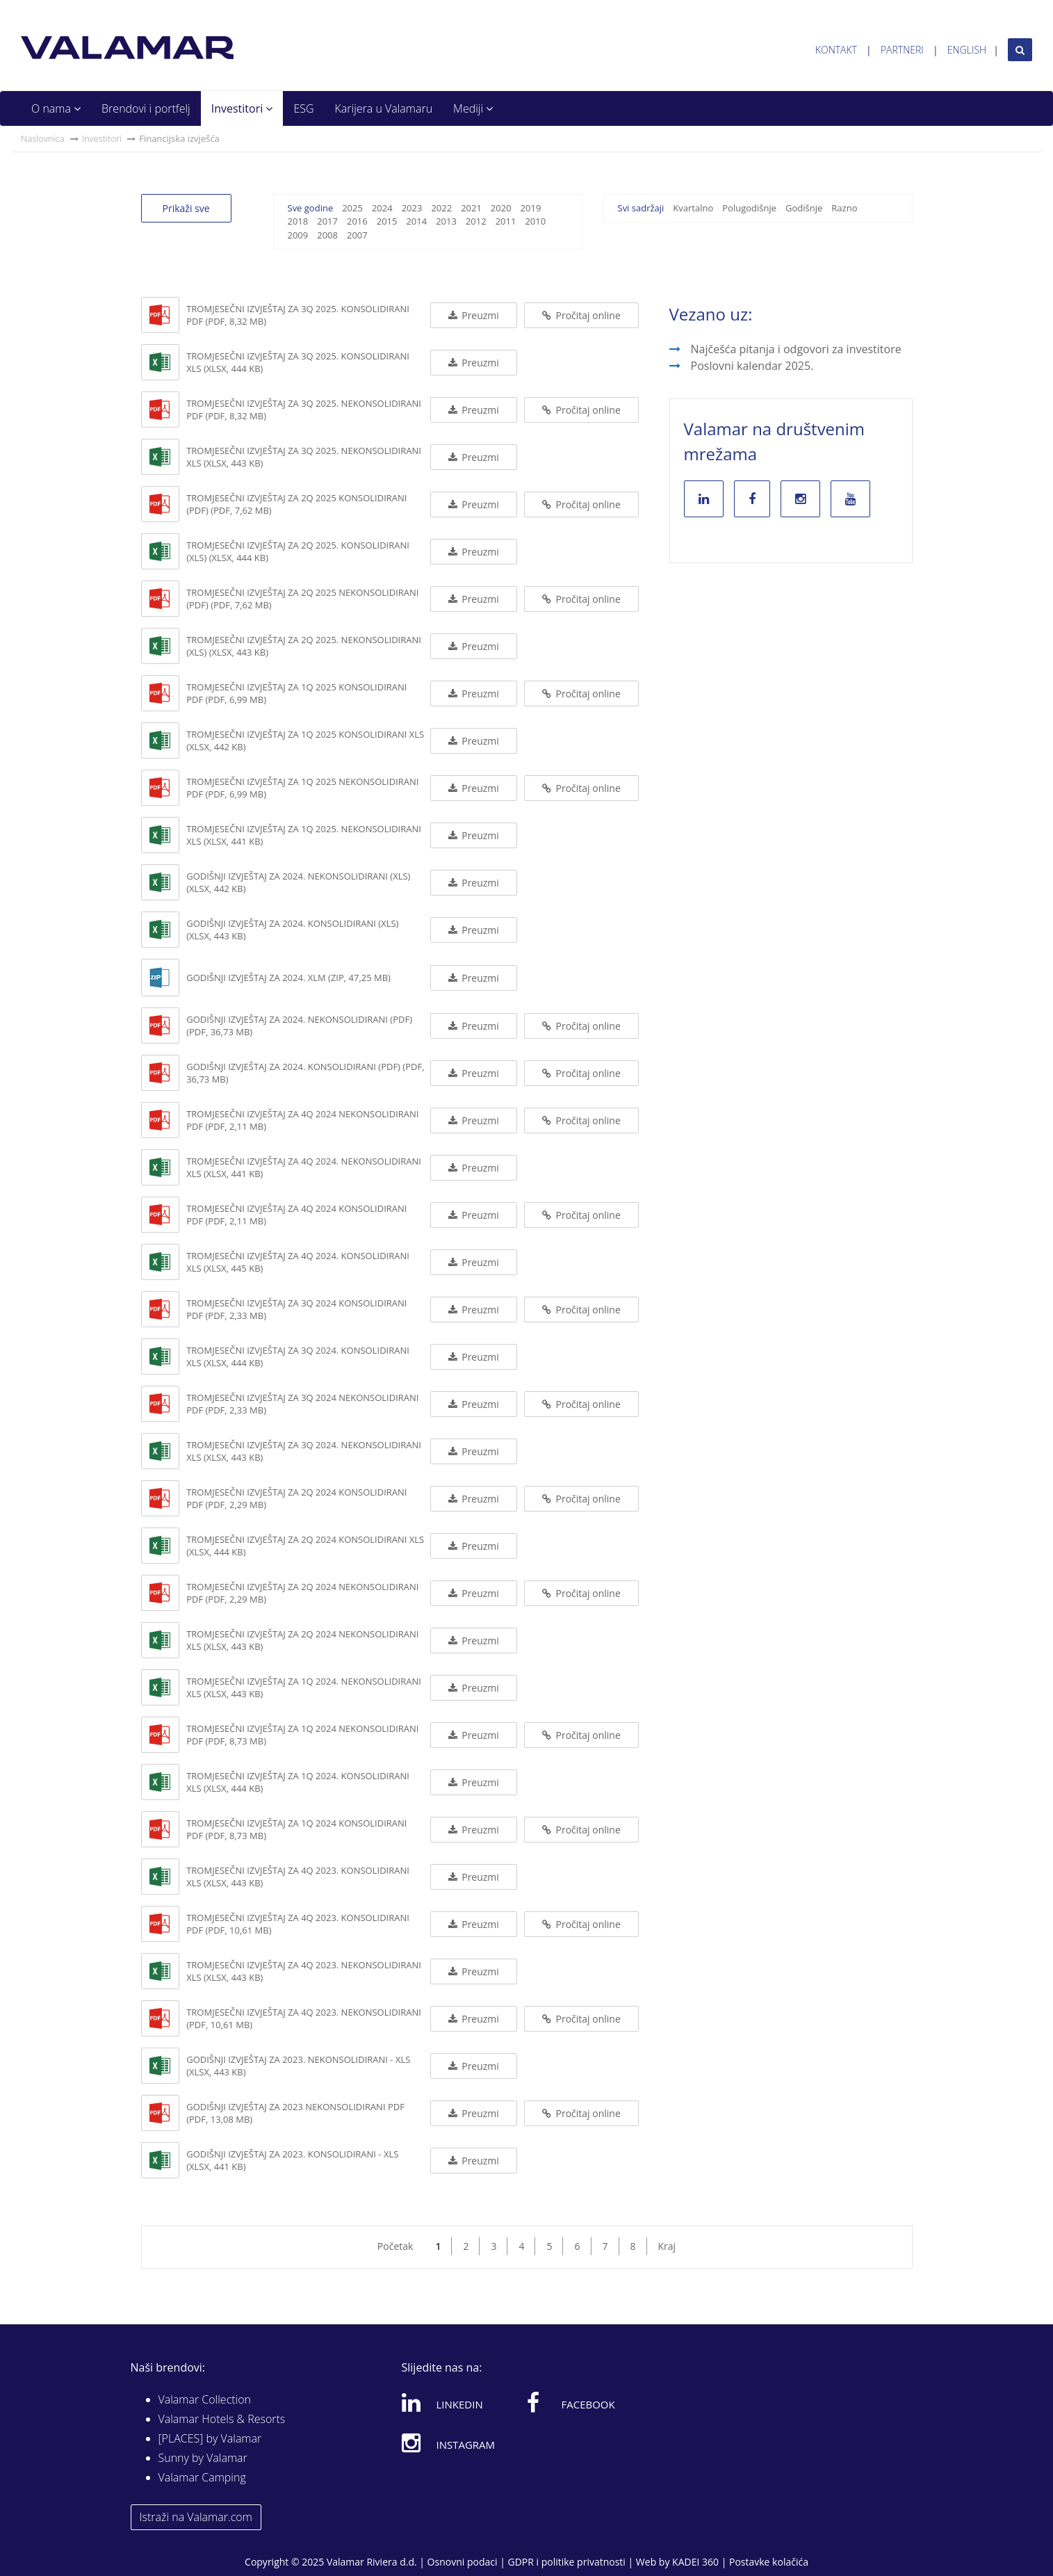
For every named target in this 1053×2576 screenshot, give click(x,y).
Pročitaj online (581, 315)
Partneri (902, 49)
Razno (844, 208)
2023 (412, 208)
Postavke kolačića (768, 2561)
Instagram (449, 2442)
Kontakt (836, 49)
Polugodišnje (749, 208)
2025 (352, 208)
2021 (471, 208)
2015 (387, 221)
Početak (395, 2246)
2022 (441, 208)
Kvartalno (693, 208)
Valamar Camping (202, 2477)
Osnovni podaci (462, 2561)
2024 (382, 208)
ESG (303, 108)
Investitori (242, 108)
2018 (298, 221)
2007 (357, 235)
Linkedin (442, 2402)
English (966, 49)
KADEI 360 (695, 2561)
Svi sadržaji (641, 208)
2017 (327, 221)
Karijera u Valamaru (384, 108)
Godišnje (803, 208)
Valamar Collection (205, 2399)
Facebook (571, 2402)
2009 (298, 235)
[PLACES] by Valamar (210, 2438)
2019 (531, 208)
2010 (535, 221)
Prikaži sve (186, 208)
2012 (476, 221)
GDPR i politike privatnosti (566, 2561)
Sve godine (311, 208)
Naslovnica (43, 138)
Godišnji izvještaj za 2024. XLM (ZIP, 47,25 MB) (288, 977)
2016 (357, 221)
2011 (506, 221)
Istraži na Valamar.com (196, 2517)
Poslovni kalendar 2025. (752, 365)
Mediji (473, 108)
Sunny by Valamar (202, 2457)
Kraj (667, 2246)
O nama (56, 108)
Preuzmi (473, 315)
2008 (327, 235)
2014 (416, 221)
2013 (446, 221)
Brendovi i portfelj (145, 108)
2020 (501, 208)
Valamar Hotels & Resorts (222, 2419)
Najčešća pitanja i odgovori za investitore (796, 349)
